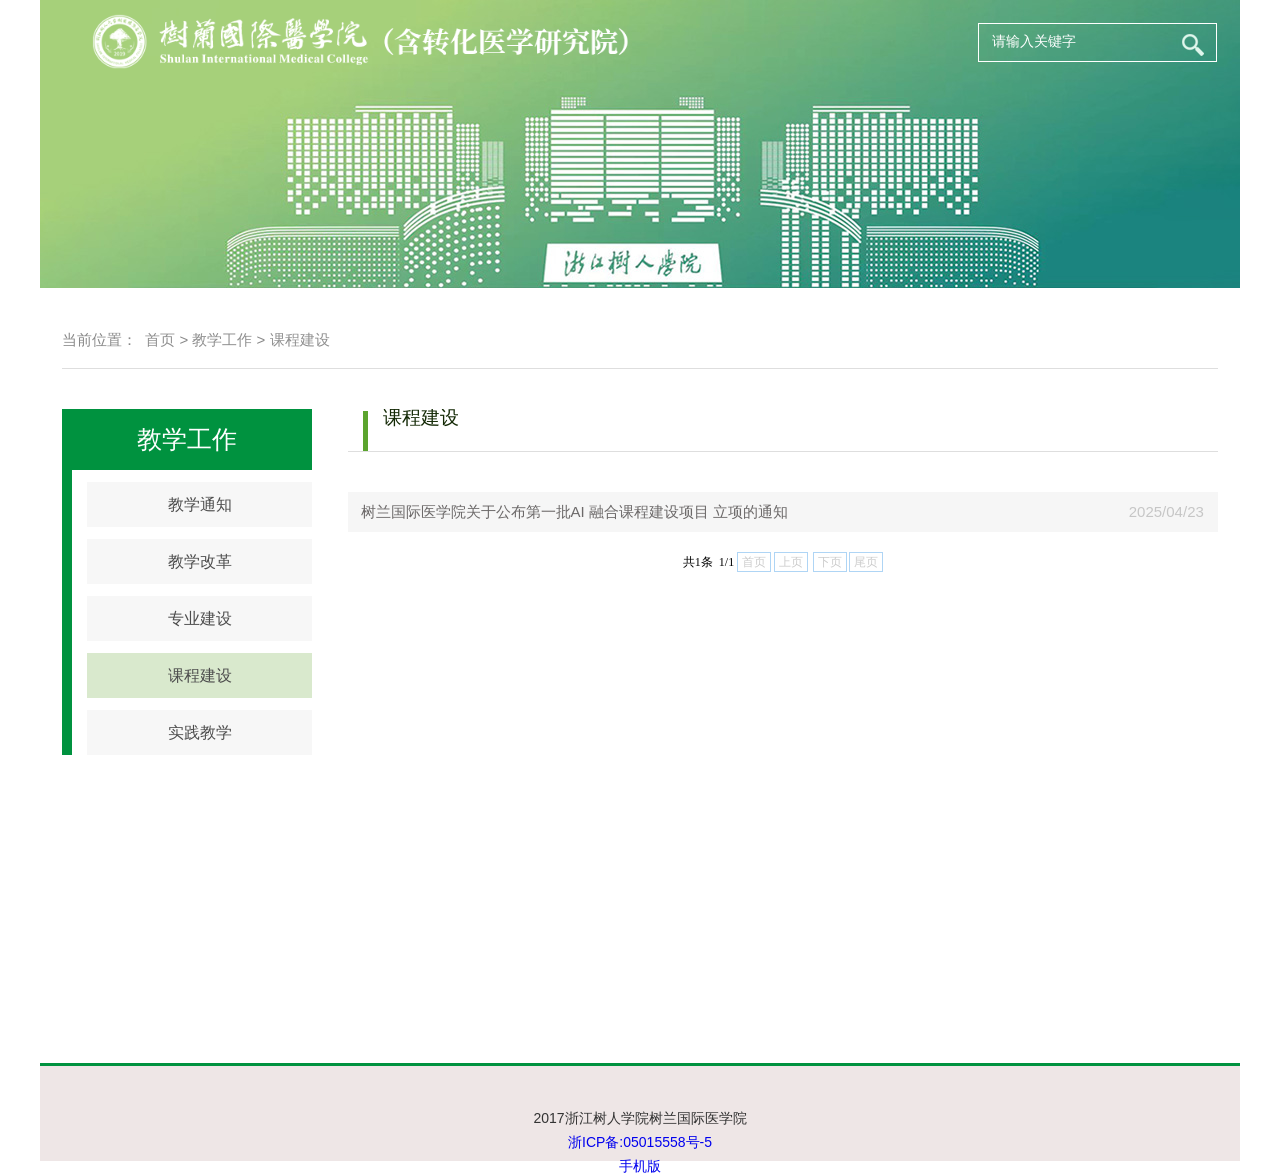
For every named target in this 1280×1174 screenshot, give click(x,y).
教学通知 (200, 504)
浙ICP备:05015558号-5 (640, 1142)
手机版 (640, 1166)
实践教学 (200, 732)
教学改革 (200, 561)
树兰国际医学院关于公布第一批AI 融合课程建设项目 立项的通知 (568, 511)
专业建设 (200, 618)
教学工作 (222, 339)
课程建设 (300, 339)
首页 (160, 339)
